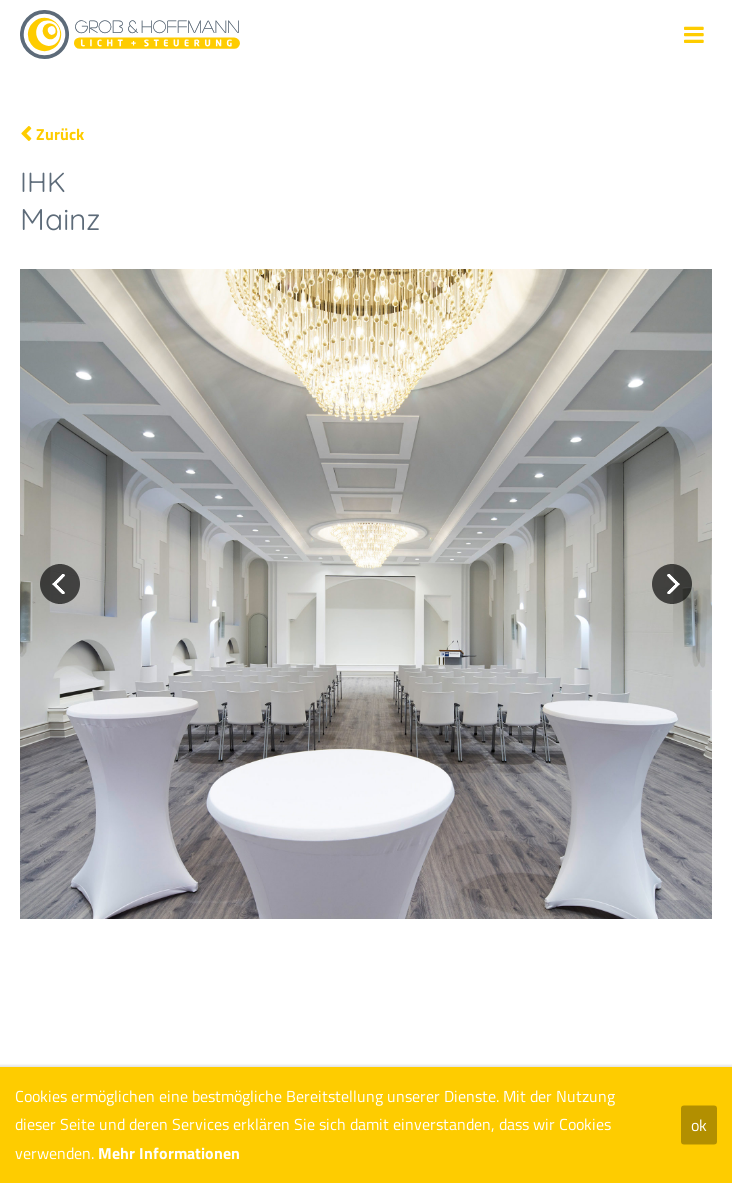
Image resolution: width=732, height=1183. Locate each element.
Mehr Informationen (169, 1153)
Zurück (60, 134)
